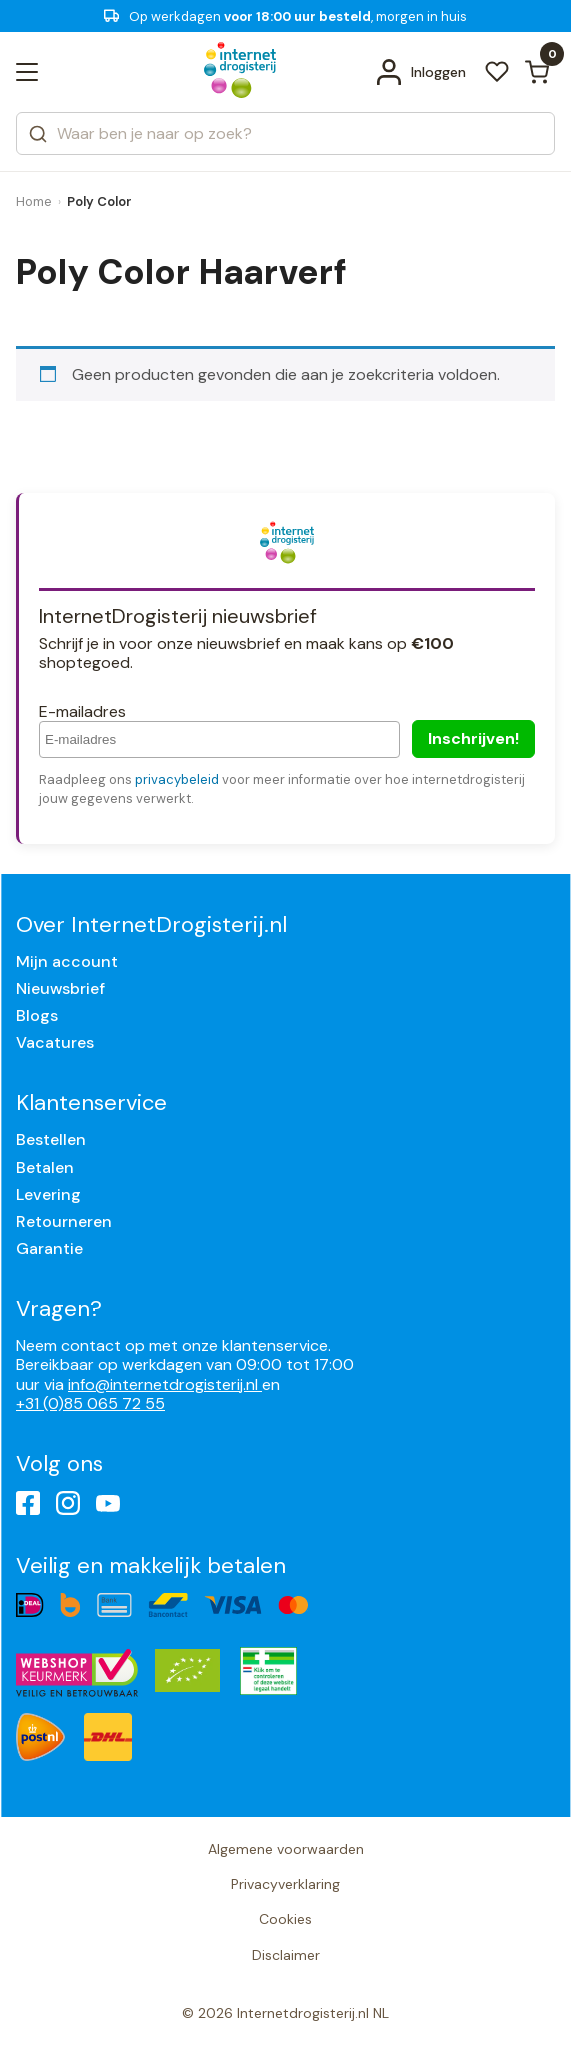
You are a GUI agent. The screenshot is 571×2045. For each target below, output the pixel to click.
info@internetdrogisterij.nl (165, 1384)
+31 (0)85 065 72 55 (90, 1403)
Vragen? (59, 1308)
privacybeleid (177, 779)
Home (34, 201)
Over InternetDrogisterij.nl (151, 924)
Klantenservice (91, 1102)
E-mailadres (82, 711)
